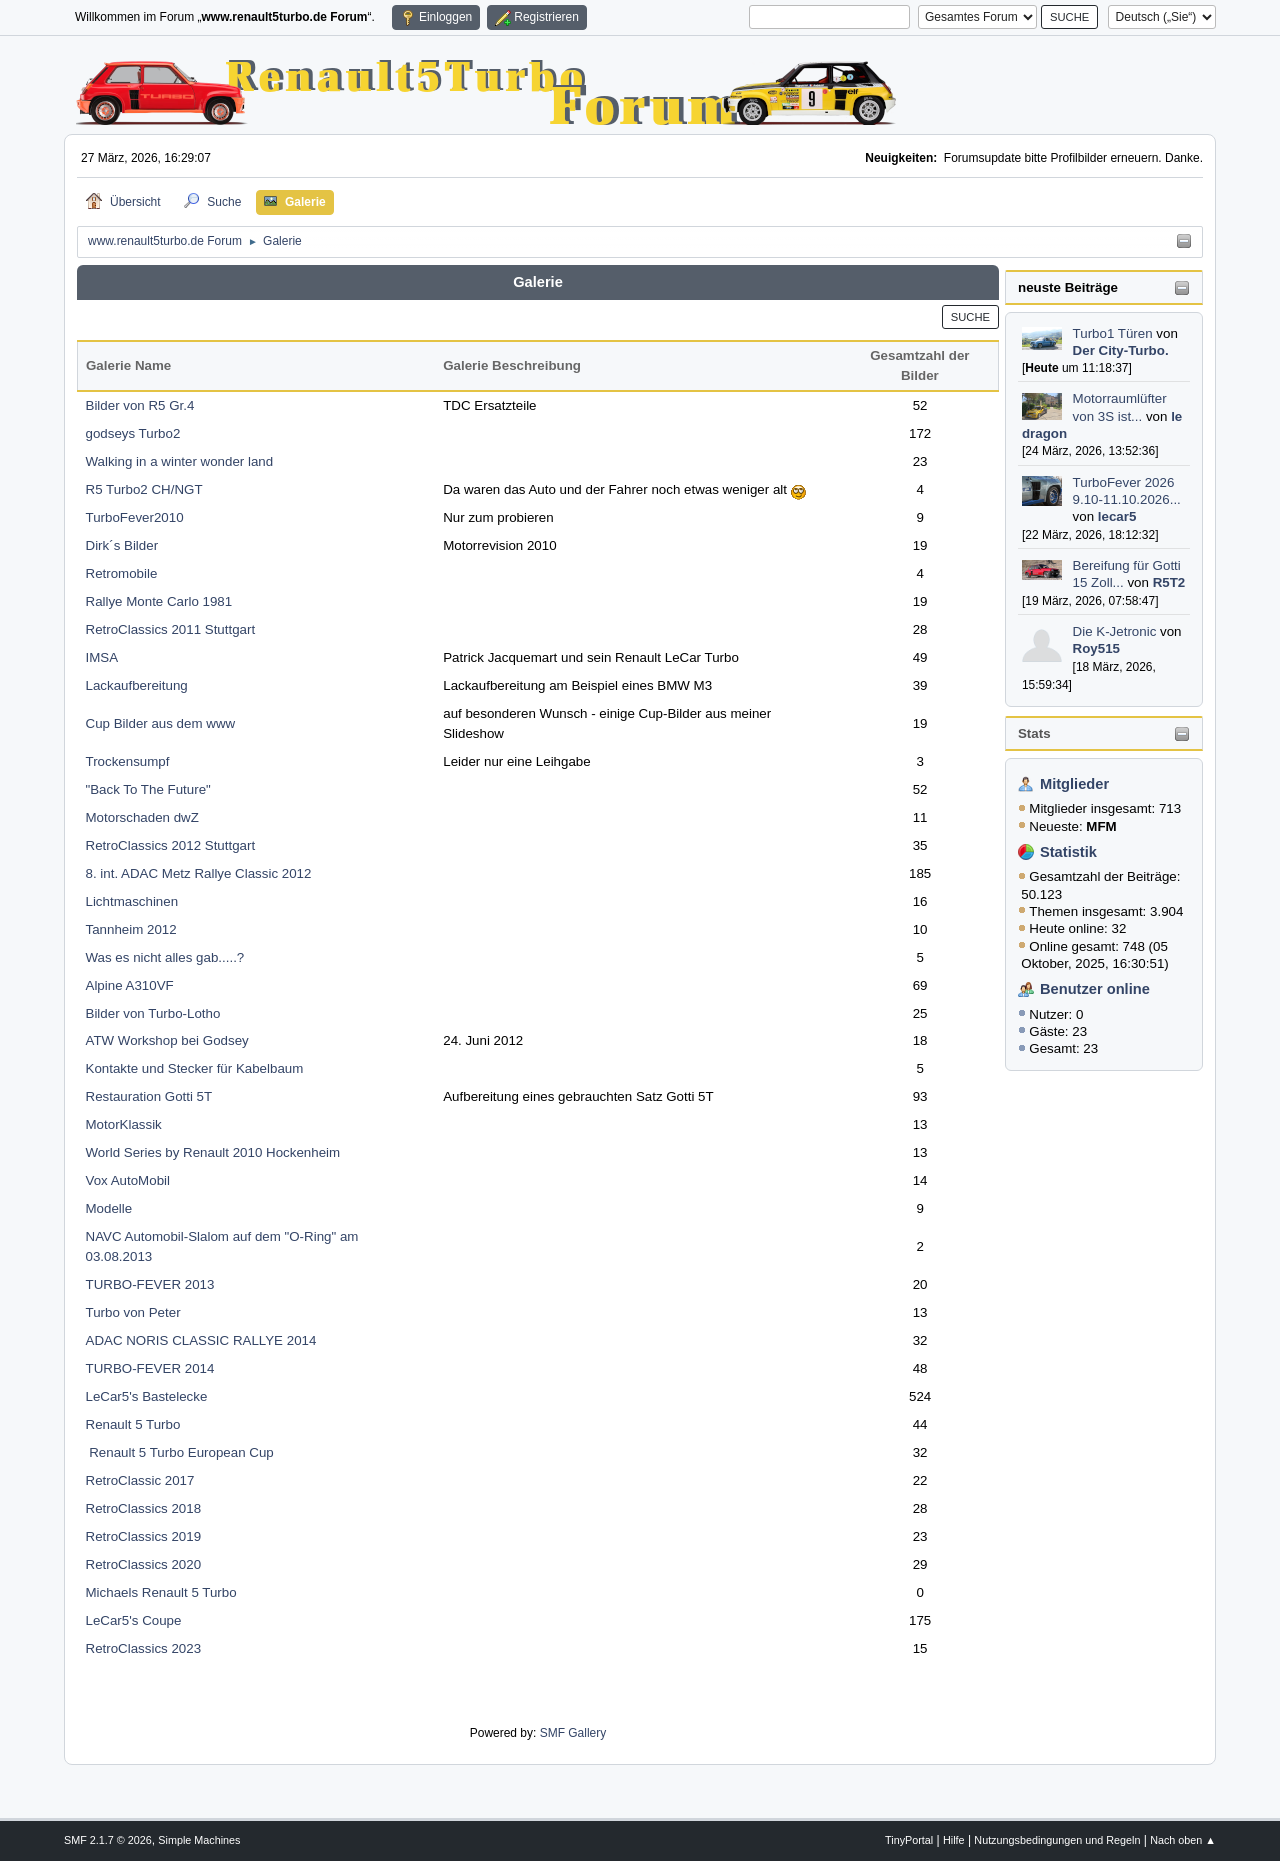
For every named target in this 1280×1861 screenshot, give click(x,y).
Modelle (109, 1208)
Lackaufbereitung (137, 685)
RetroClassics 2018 (144, 1508)
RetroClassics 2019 (144, 1536)
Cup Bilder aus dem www (161, 723)
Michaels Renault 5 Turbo (161, 1592)
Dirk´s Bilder (122, 545)
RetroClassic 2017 (140, 1480)
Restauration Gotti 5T (149, 1096)
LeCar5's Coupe (134, 1620)
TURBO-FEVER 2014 (150, 1368)
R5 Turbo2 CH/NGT (144, 489)
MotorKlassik (124, 1124)
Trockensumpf (128, 761)
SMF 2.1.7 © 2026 (108, 1840)
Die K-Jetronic (1115, 631)
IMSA (102, 657)
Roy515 (1096, 648)
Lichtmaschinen (132, 901)
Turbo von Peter (133, 1312)
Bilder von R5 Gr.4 (140, 405)
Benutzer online (1095, 989)
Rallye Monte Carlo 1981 (159, 601)
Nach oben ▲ (1183, 1840)
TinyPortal (909, 1840)
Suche (970, 317)
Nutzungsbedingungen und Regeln (1057, 1840)
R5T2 (1169, 582)
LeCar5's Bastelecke (147, 1396)
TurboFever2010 (135, 517)
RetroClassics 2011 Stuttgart (171, 629)
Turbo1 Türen (1113, 333)
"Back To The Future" (148, 789)
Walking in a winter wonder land (180, 461)
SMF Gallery (573, 1733)
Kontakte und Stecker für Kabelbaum (195, 1068)
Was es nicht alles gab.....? (165, 957)
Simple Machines (199, 1840)
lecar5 (1117, 516)
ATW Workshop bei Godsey (167, 1040)
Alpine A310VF (130, 985)
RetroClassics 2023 (144, 1648)
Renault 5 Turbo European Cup (180, 1452)
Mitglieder (1074, 784)
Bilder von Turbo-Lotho (153, 1013)
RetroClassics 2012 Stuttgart (171, 845)
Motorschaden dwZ (142, 817)
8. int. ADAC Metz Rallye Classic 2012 (199, 873)
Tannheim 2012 (131, 929)
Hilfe (954, 1840)
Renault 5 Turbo (133, 1424)
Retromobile (122, 573)
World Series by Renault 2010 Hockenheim (213, 1152)
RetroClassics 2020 (144, 1564)
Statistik (1068, 852)
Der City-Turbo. (1121, 350)
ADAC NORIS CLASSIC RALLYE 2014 (201, 1340)
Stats (1034, 733)
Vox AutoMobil (128, 1180)
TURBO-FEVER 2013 (150, 1284)
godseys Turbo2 (133, 433)
